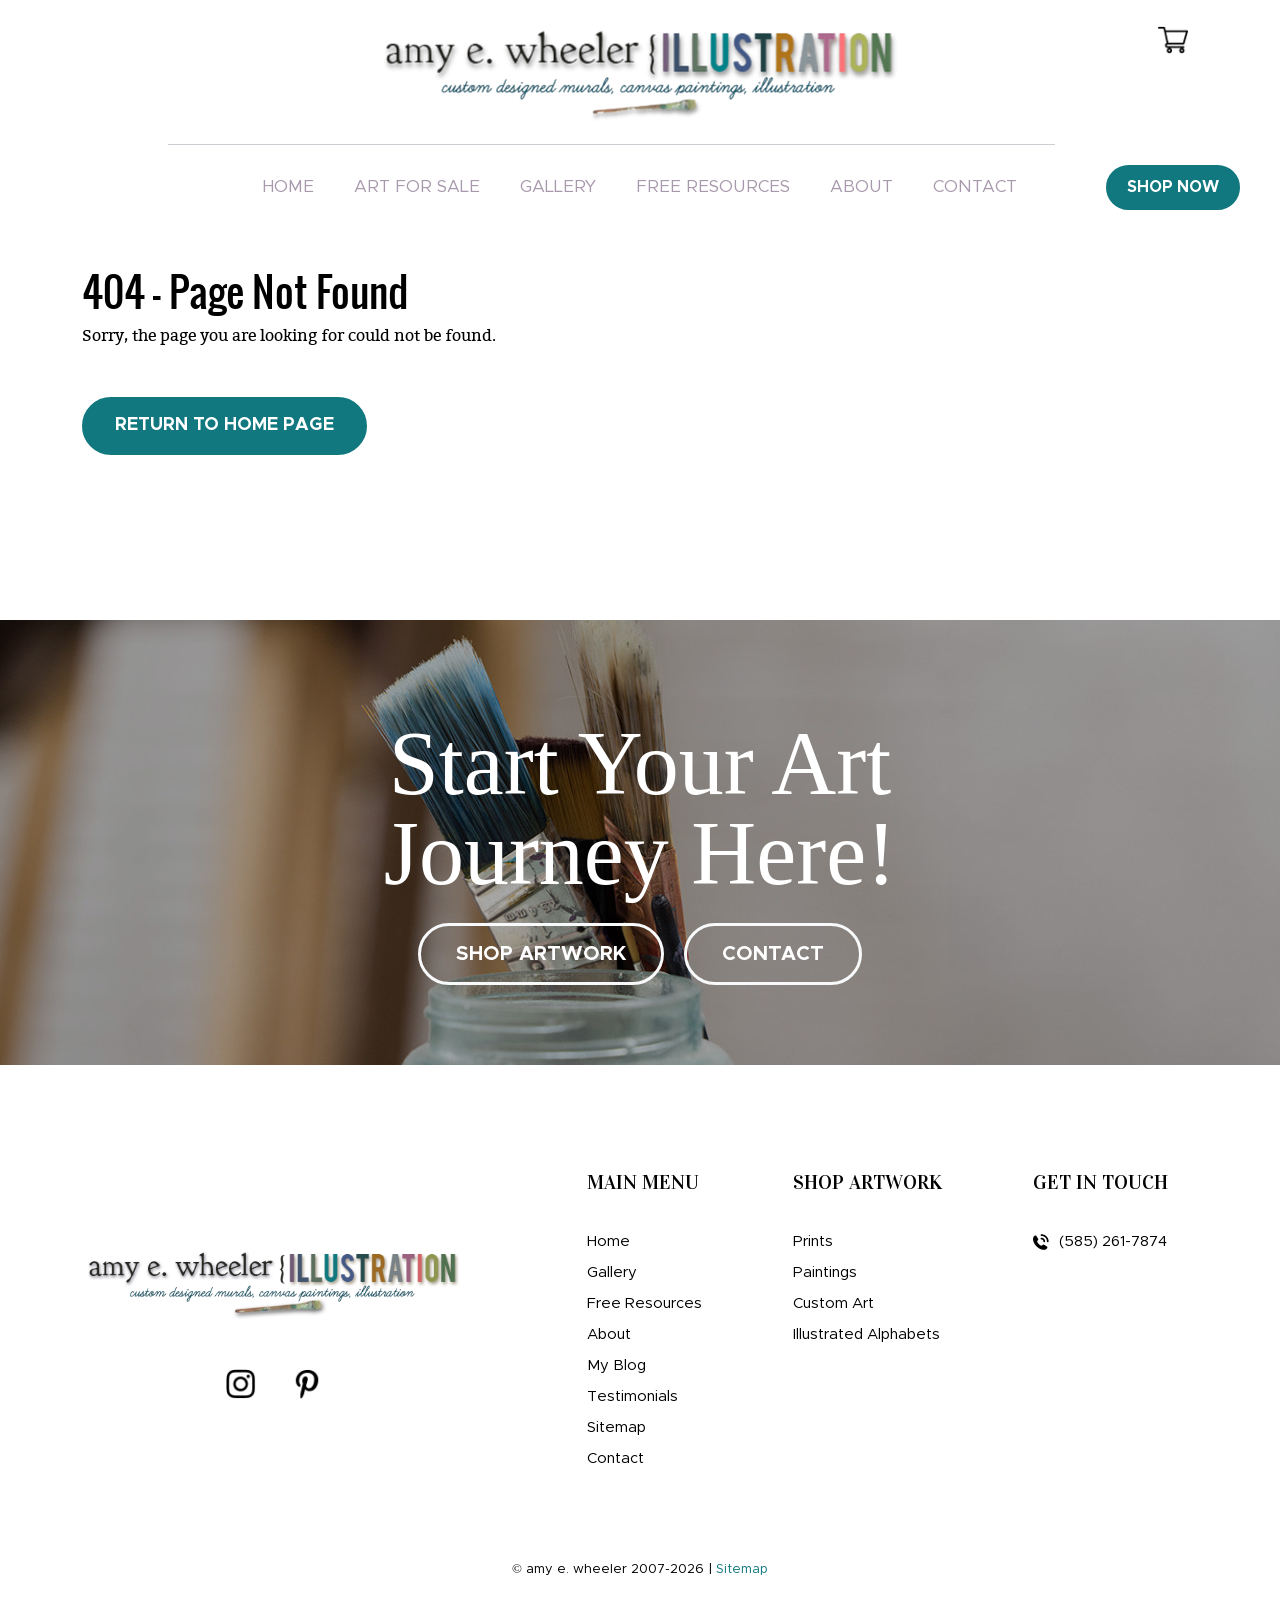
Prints (813, 1241)
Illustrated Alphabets (866, 1334)
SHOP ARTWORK (541, 954)
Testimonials (632, 1396)
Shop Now (1173, 187)
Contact (975, 186)
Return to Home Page (224, 425)
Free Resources (713, 186)
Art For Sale (417, 186)
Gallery (558, 186)
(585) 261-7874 (1100, 1242)
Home (288, 186)
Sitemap (616, 1427)
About (861, 186)
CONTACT (773, 954)
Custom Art (833, 1303)
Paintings (825, 1272)
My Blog (616, 1365)
